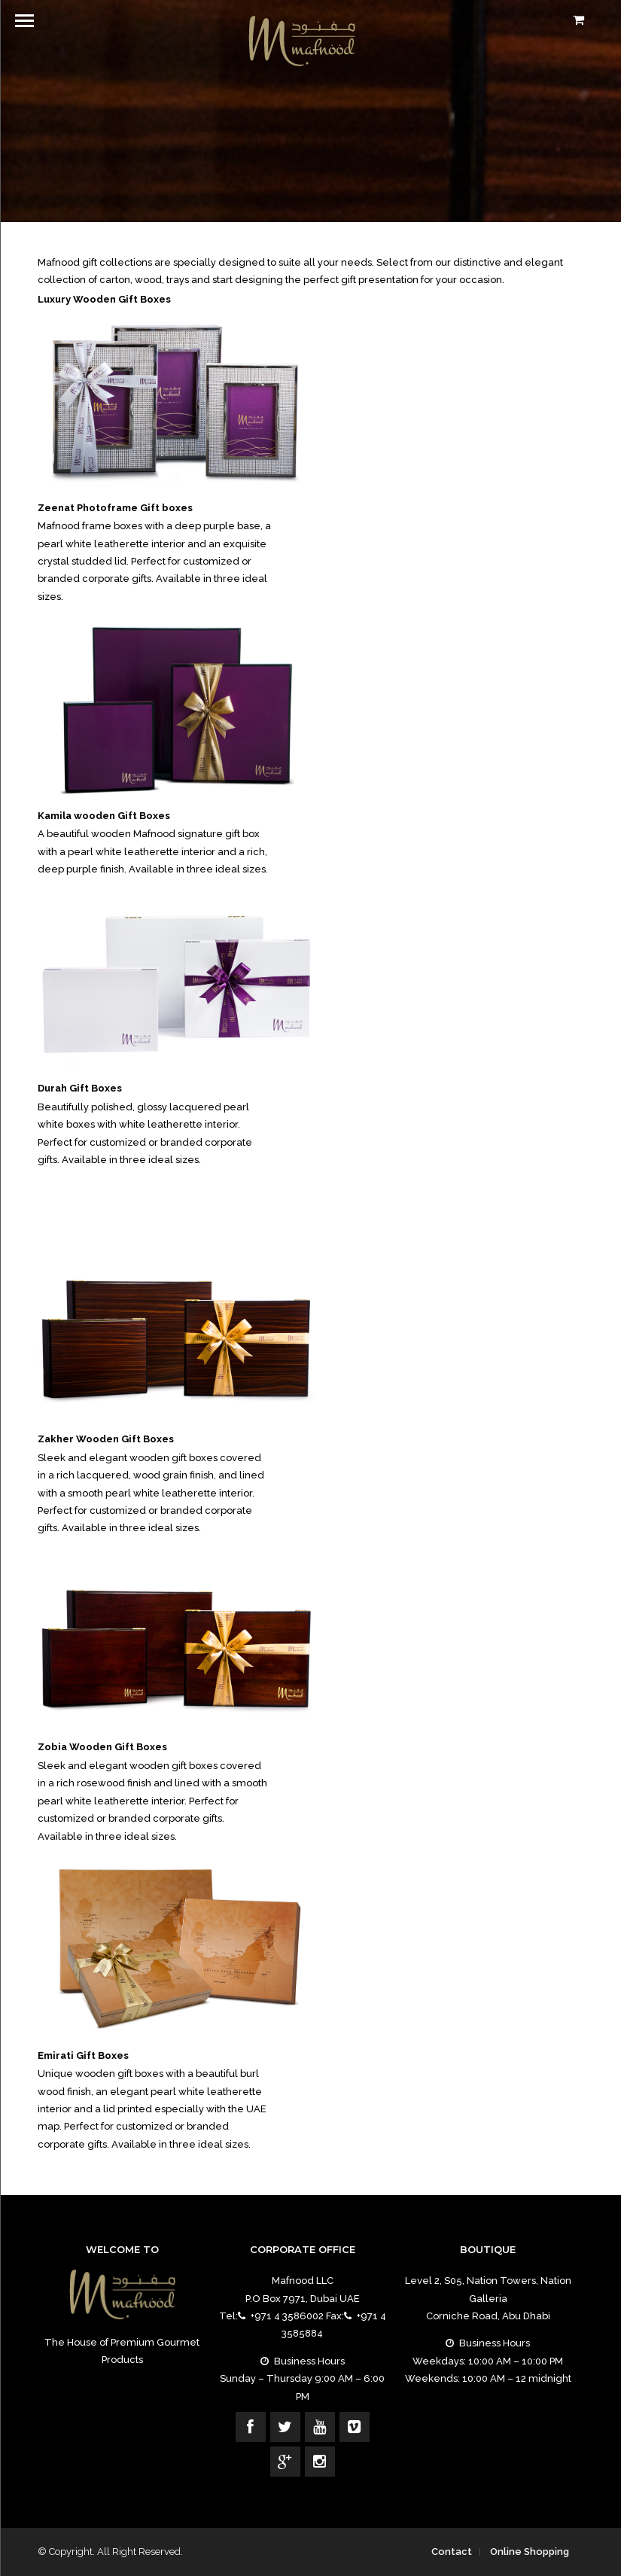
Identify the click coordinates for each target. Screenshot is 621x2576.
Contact (451, 2551)
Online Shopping (529, 2551)
